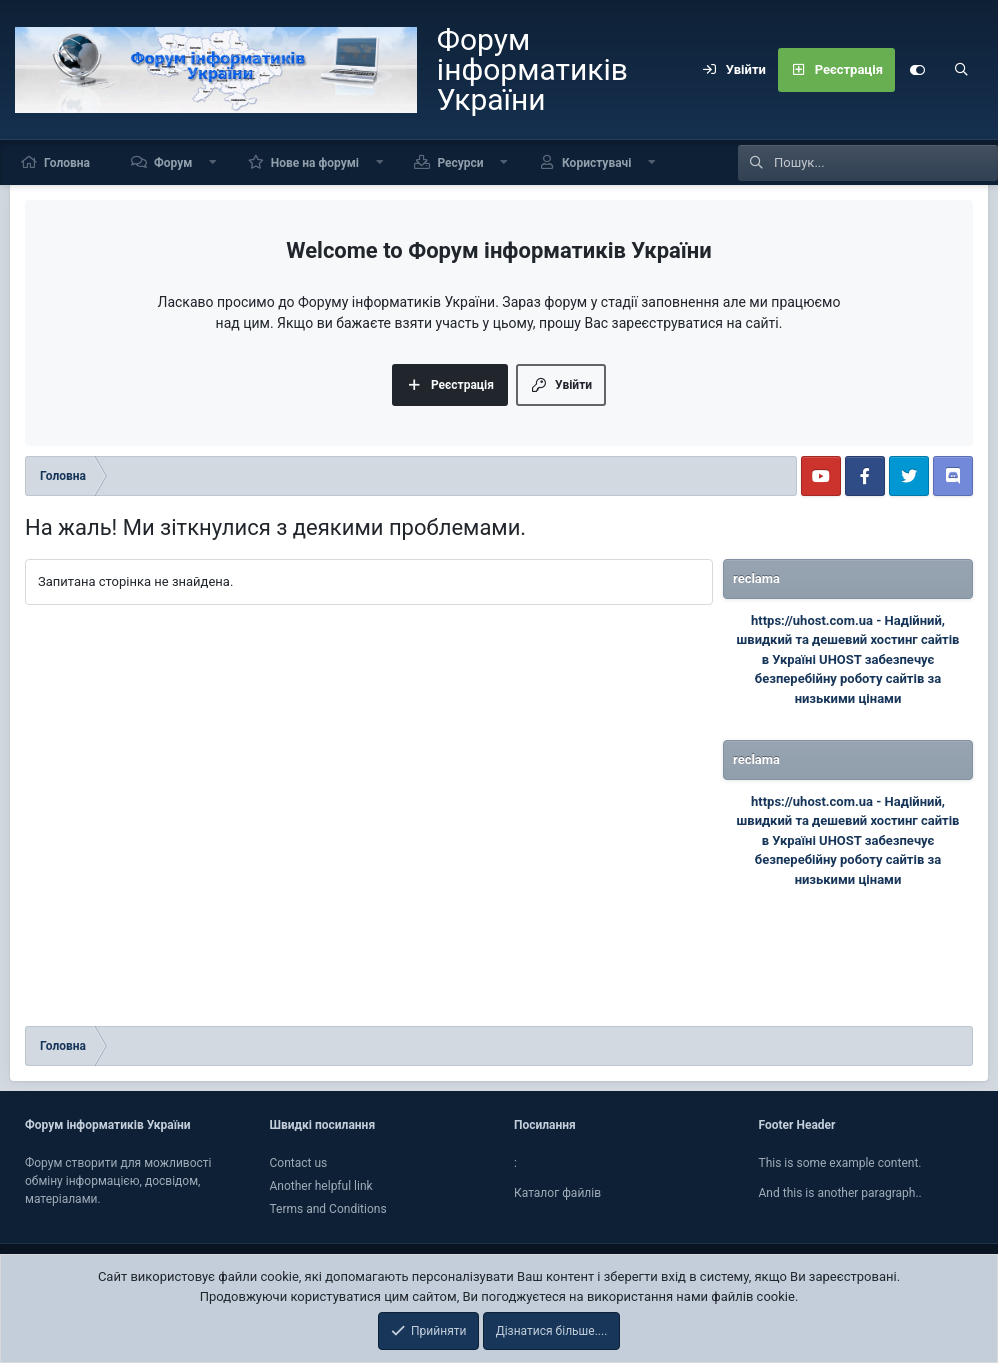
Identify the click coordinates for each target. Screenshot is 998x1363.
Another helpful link (321, 1186)
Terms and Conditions (328, 1209)
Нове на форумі (315, 163)
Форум (173, 163)
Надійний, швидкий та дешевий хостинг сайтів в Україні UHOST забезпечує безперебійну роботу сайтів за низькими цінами (848, 659)
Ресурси (460, 163)
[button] (213, 162)
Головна (67, 163)
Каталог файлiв (557, 1193)
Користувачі (596, 163)
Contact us (299, 1163)
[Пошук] (961, 70)
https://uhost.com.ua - (818, 620)
